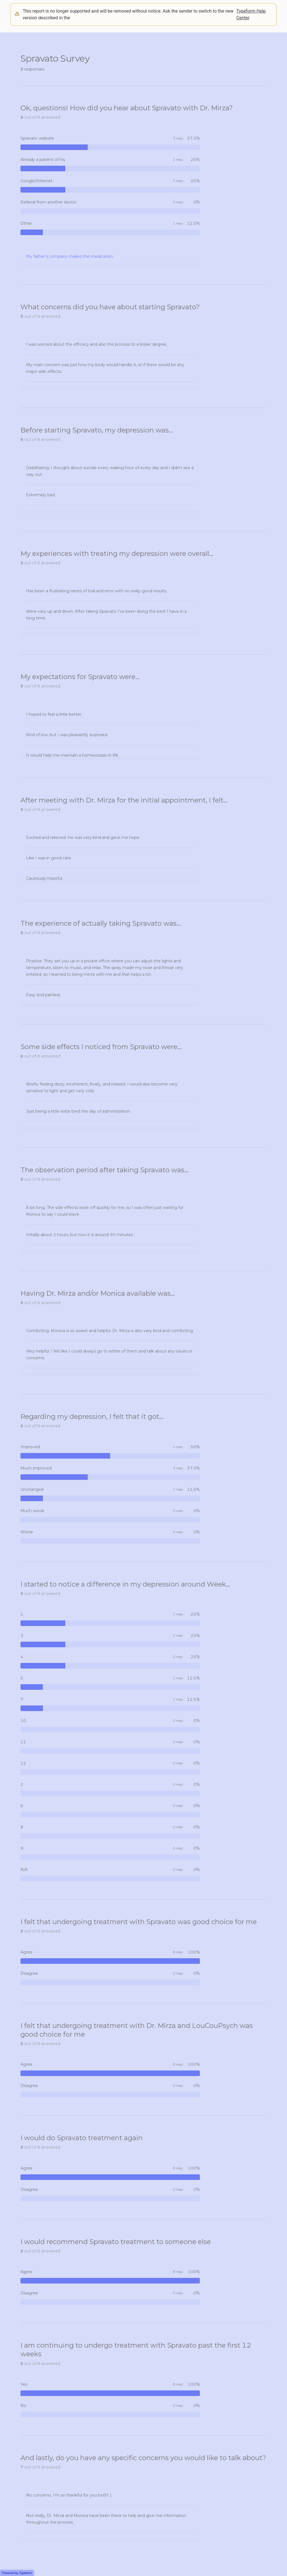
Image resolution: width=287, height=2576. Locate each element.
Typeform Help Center (251, 14)
